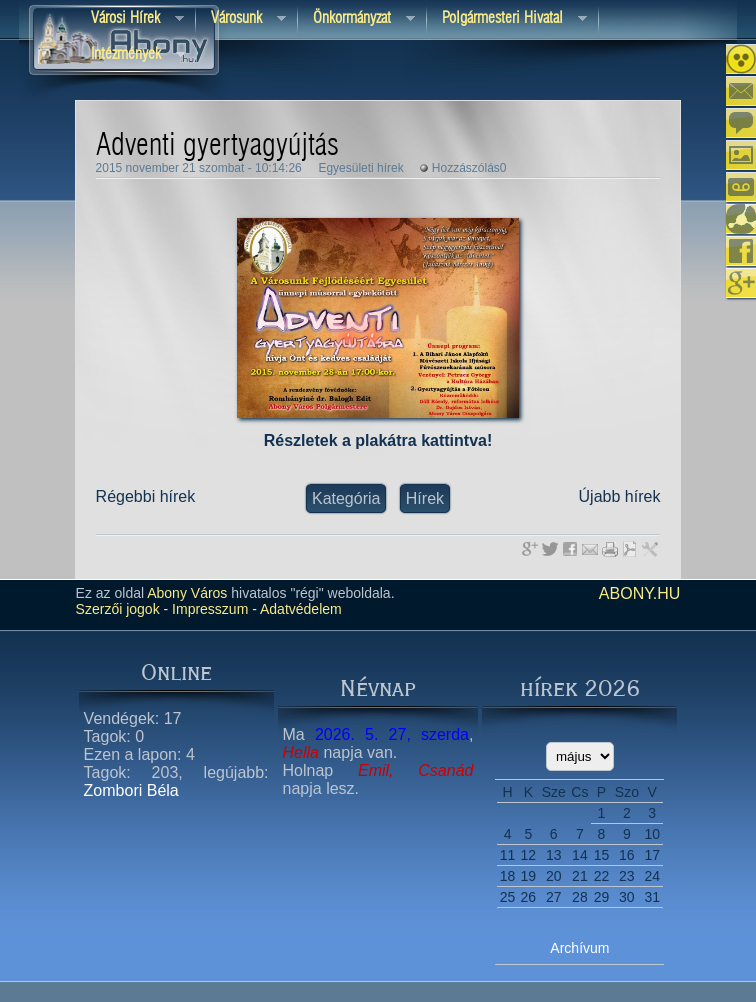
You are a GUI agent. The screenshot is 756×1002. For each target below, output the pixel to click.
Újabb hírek (620, 496)
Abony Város (187, 593)
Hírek (425, 498)
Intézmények (130, 55)
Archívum (579, 948)
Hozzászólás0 (469, 168)
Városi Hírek (130, 19)
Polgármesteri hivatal (507, 19)
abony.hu (640, 593)
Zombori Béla (131, 790)
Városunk (241, 19)
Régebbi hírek (146, 496)
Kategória (346, 498)
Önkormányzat (356, 19)
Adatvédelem (299, 609)
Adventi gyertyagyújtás (217, 146)
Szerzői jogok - (122, 609)
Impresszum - (212, 609)
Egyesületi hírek (360, 168)
